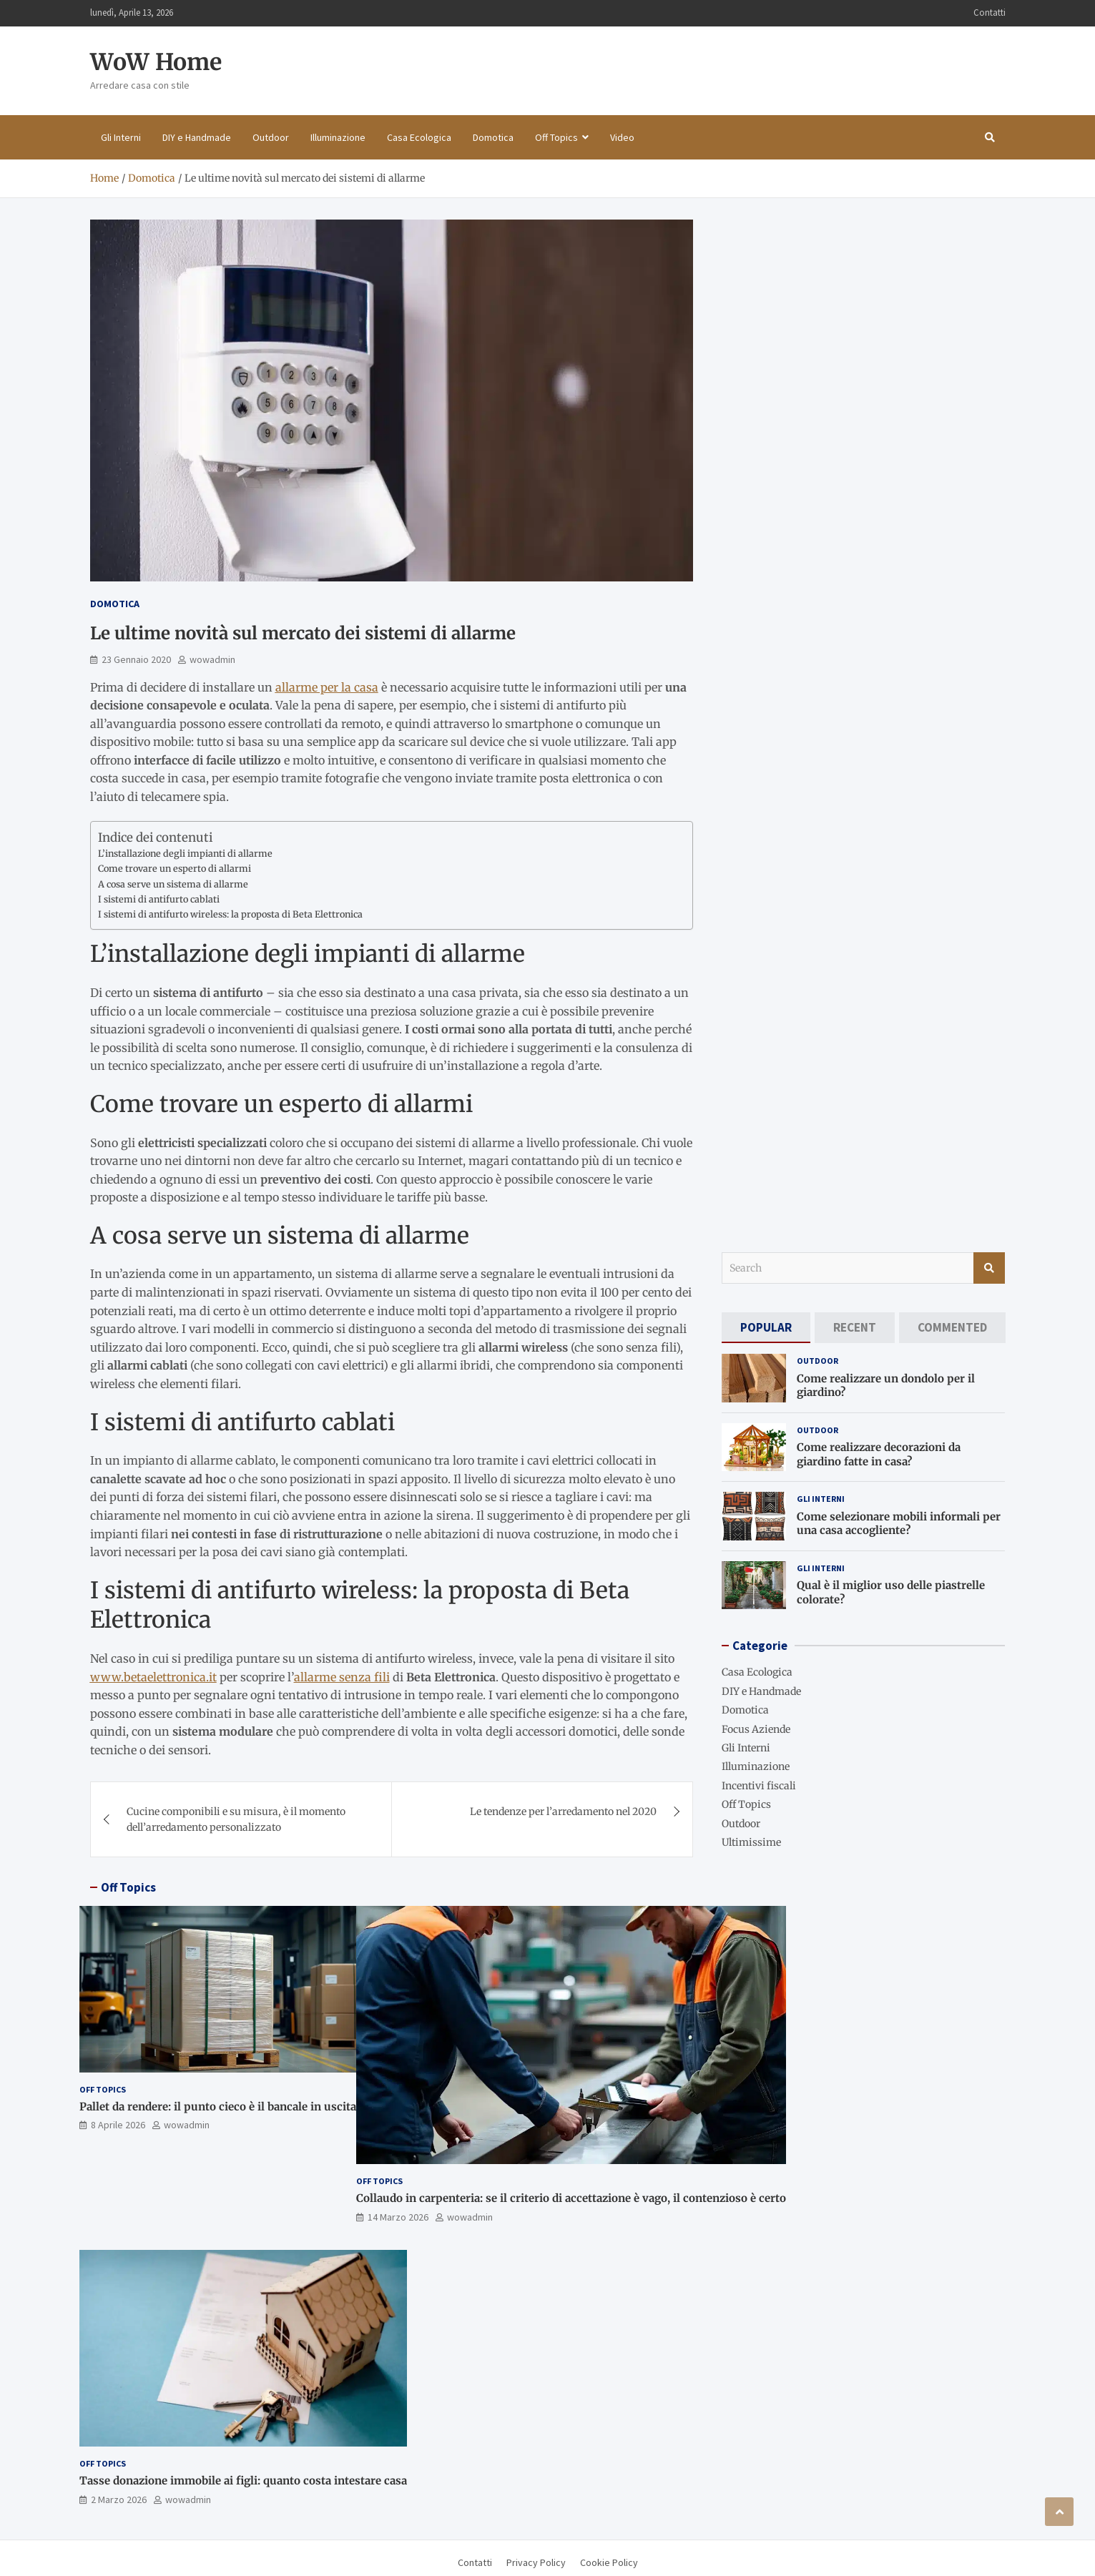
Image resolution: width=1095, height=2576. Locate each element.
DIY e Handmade (196, 137)
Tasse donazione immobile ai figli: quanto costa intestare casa (243, 2480)
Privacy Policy (536, 2562)
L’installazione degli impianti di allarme (185, 853)
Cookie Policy (609, 2562)
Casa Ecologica (419, 137)
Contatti (989, 12)
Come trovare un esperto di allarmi (174, 868)
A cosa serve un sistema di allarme (173, 884)
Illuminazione (337, 137)
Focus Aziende (756, 1729)
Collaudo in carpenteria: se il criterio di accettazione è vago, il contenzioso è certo (571, 2198)
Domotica (493, 137)
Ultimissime (751, 1842)
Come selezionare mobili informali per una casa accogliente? (899, 1524)
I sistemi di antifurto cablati (159, 899)
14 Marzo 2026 (398, 2217)
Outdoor (270, 137)
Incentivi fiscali (759, 1785)
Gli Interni (121, 137)
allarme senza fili (342, 1677)
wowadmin (212, 659)
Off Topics (556, 137)
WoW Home (156, 62)
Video (622, 137)
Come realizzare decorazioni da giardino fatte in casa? (879, 1454)
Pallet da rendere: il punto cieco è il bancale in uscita (217, 2106)
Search (989, 1268)
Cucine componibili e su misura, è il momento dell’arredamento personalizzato (236, 1819)
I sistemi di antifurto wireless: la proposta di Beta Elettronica (230, 914)
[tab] (766, 1327)
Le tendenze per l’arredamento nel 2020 (563, 1811)
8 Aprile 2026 (118, 2124)
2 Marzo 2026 (119, 2499)
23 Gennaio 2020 (136, 659)
